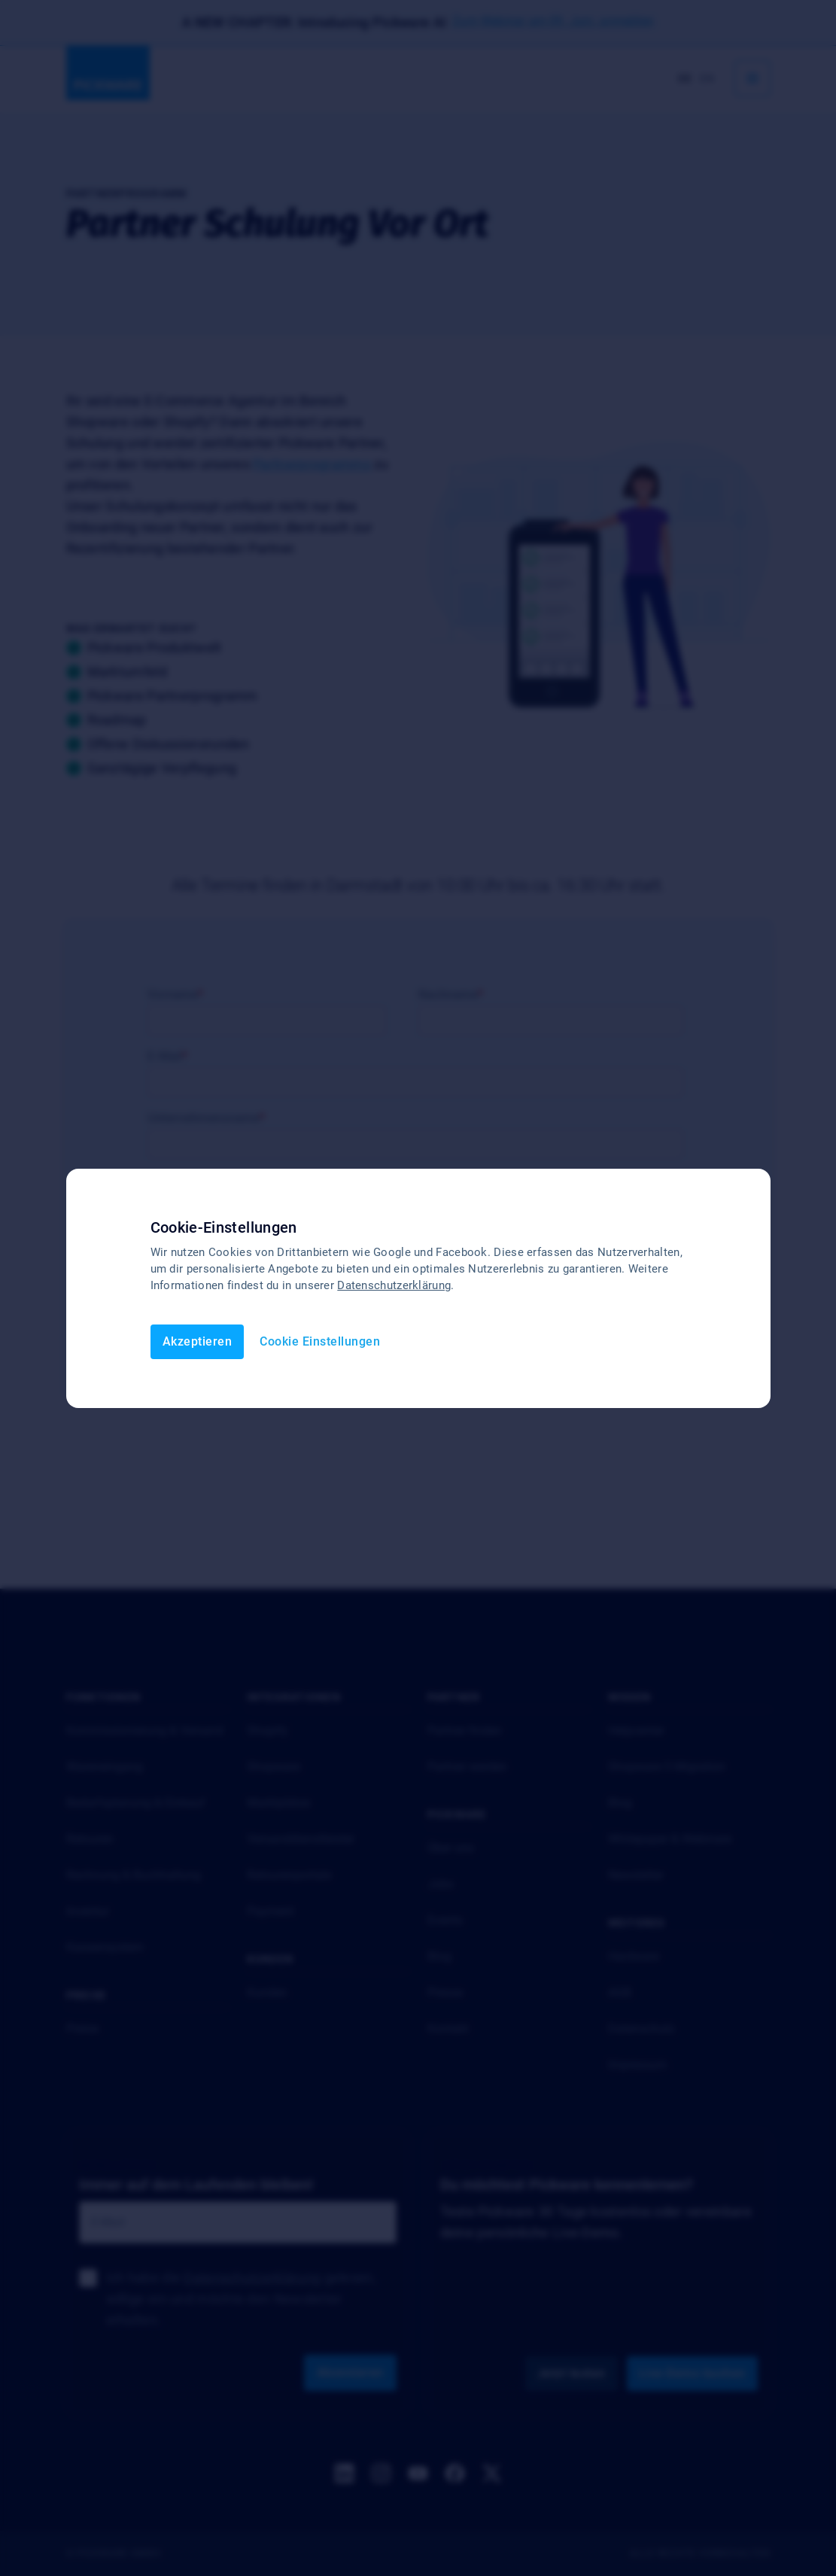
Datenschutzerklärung (394, 1285)
